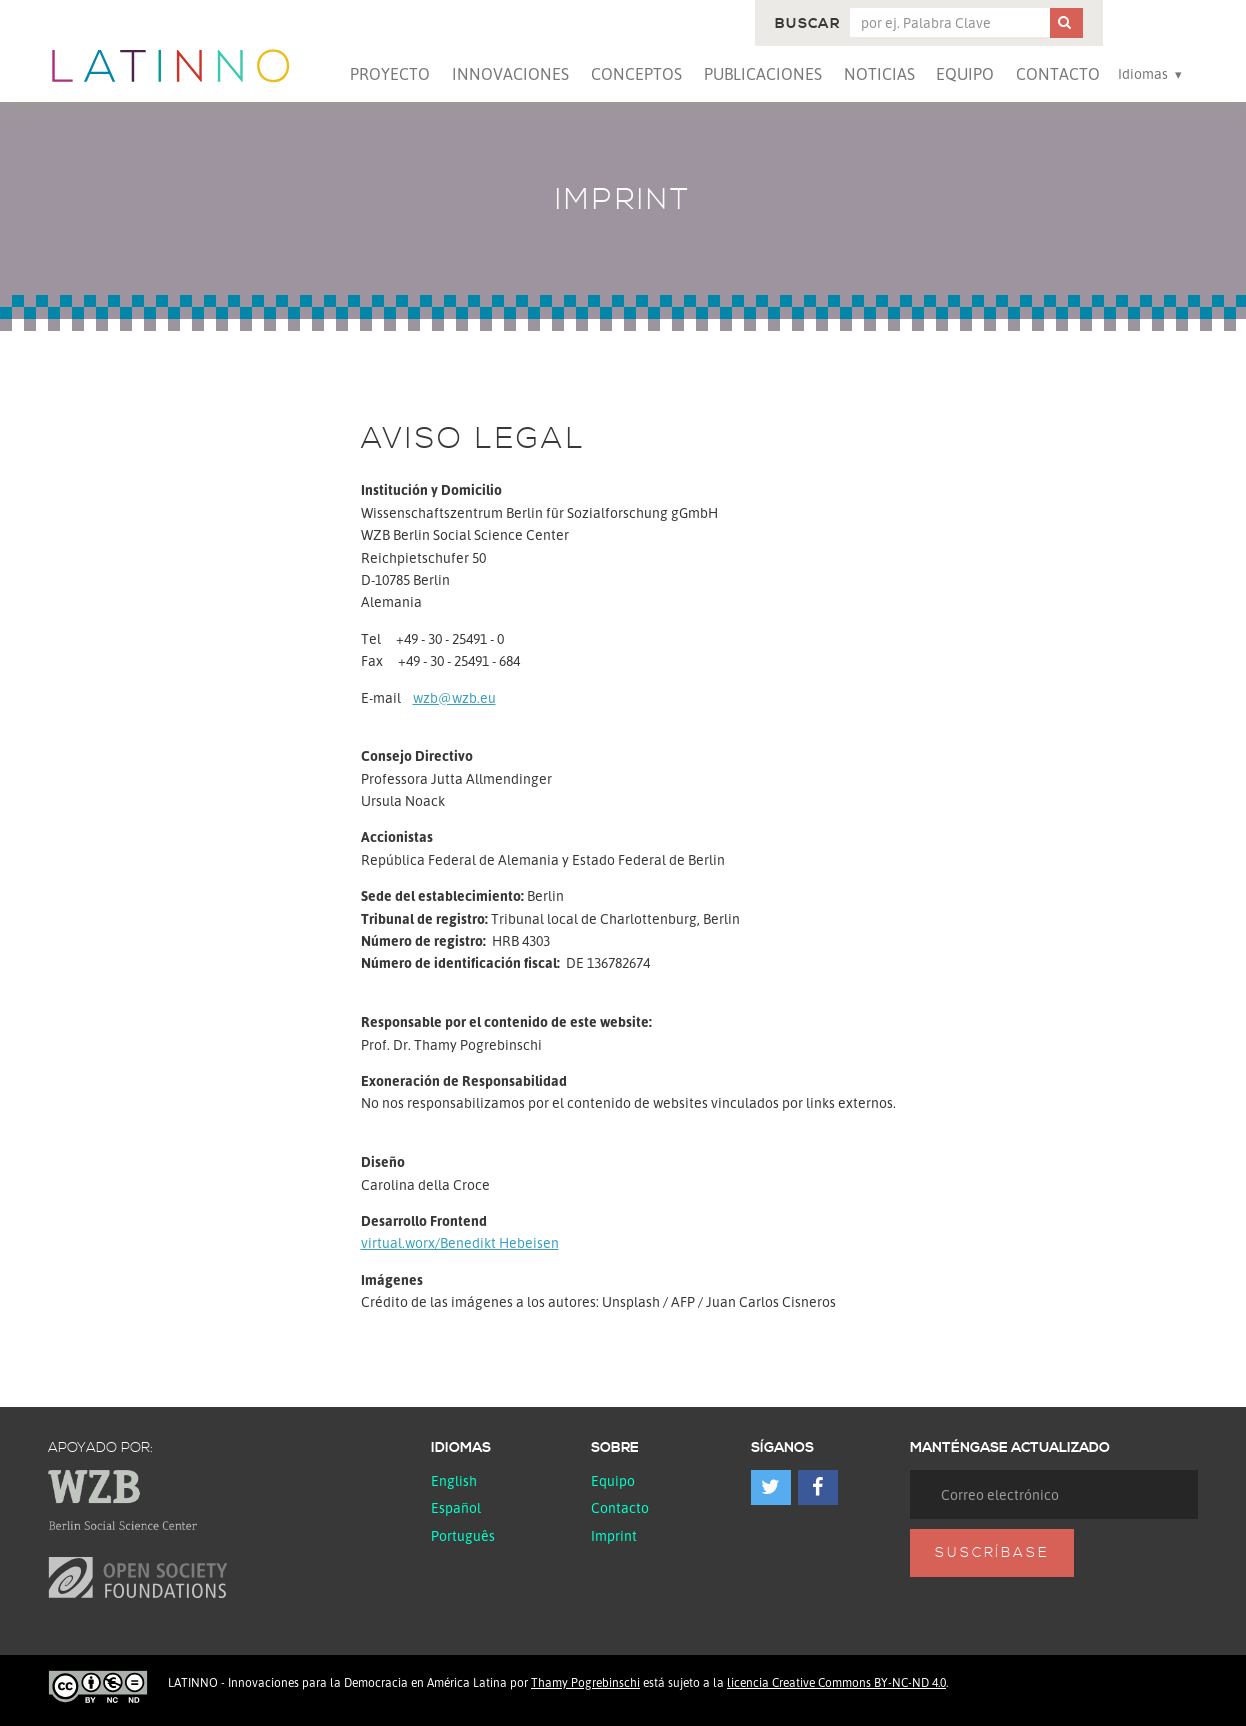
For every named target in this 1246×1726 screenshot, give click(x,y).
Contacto (1058, 74)
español (456, 1507)
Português (463, 1535)
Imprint (614, 1535)
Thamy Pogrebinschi (585, 1682)
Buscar (807, 24)
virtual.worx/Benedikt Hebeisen (460, 1242)
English (454, 1480)
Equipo (965, 74)
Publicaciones (763, 74)
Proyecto (390, 74)
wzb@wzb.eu (454, 697)
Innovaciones (510, 74)
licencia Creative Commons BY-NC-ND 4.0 (836, 1682)
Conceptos (636, 74)
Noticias (879, 74)
